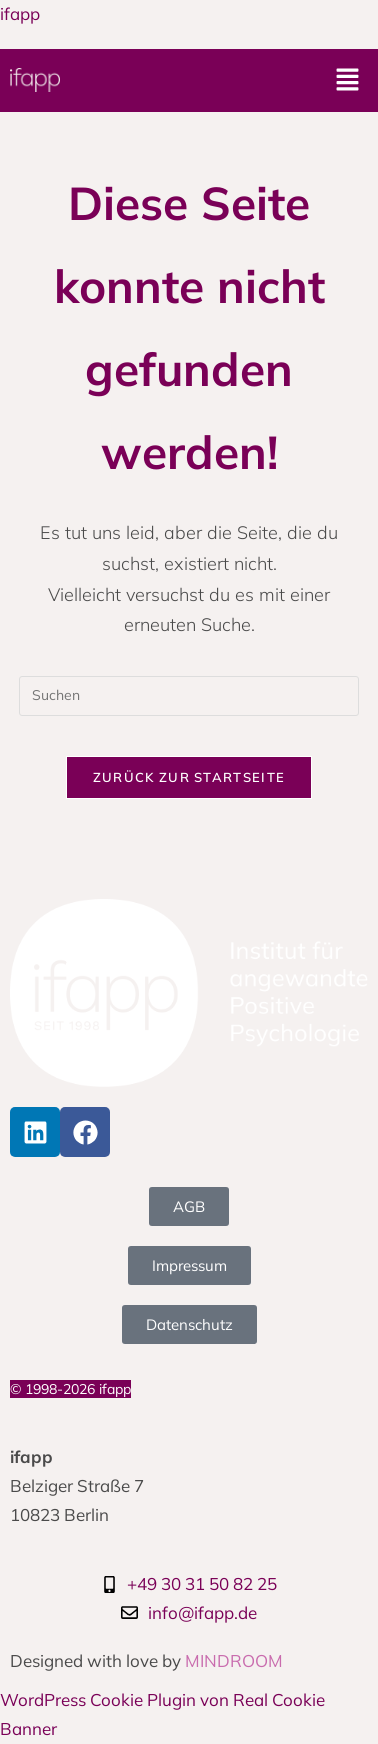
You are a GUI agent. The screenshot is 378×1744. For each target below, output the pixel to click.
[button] (348, 80)
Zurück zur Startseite (189, 777)
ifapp (20, 13)
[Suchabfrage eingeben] (189, 696)
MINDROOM (234, 1660)
